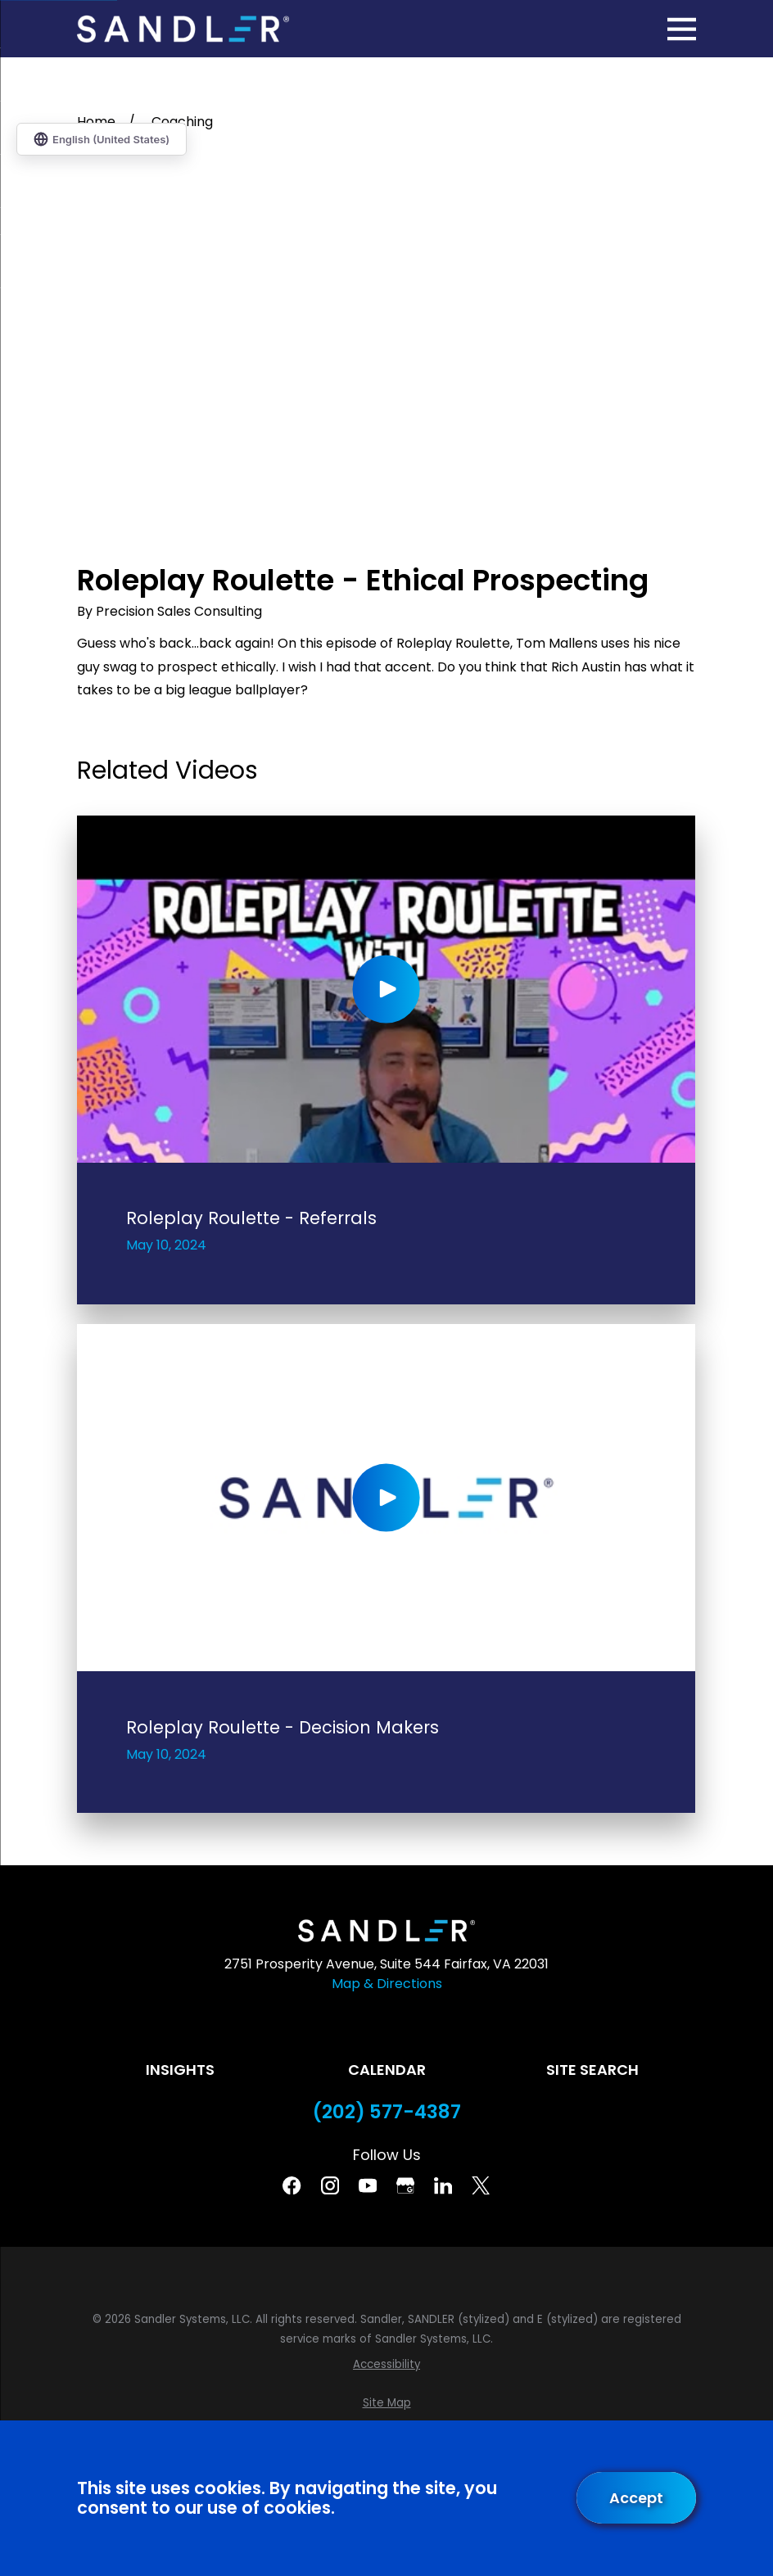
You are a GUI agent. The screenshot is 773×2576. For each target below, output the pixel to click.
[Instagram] (330, 2185)
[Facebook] (292, 2185)
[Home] (183, 29)
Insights (180, 2069)
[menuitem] (386, 2365)
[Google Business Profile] (405, 2185)
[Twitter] (481, 2185)
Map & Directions (387, 1983)
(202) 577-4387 (387, 2112)
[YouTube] (368, 2185)
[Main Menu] (681, 29)
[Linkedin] (443, 2185)
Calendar (387, 2069)
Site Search (592, 2069)
